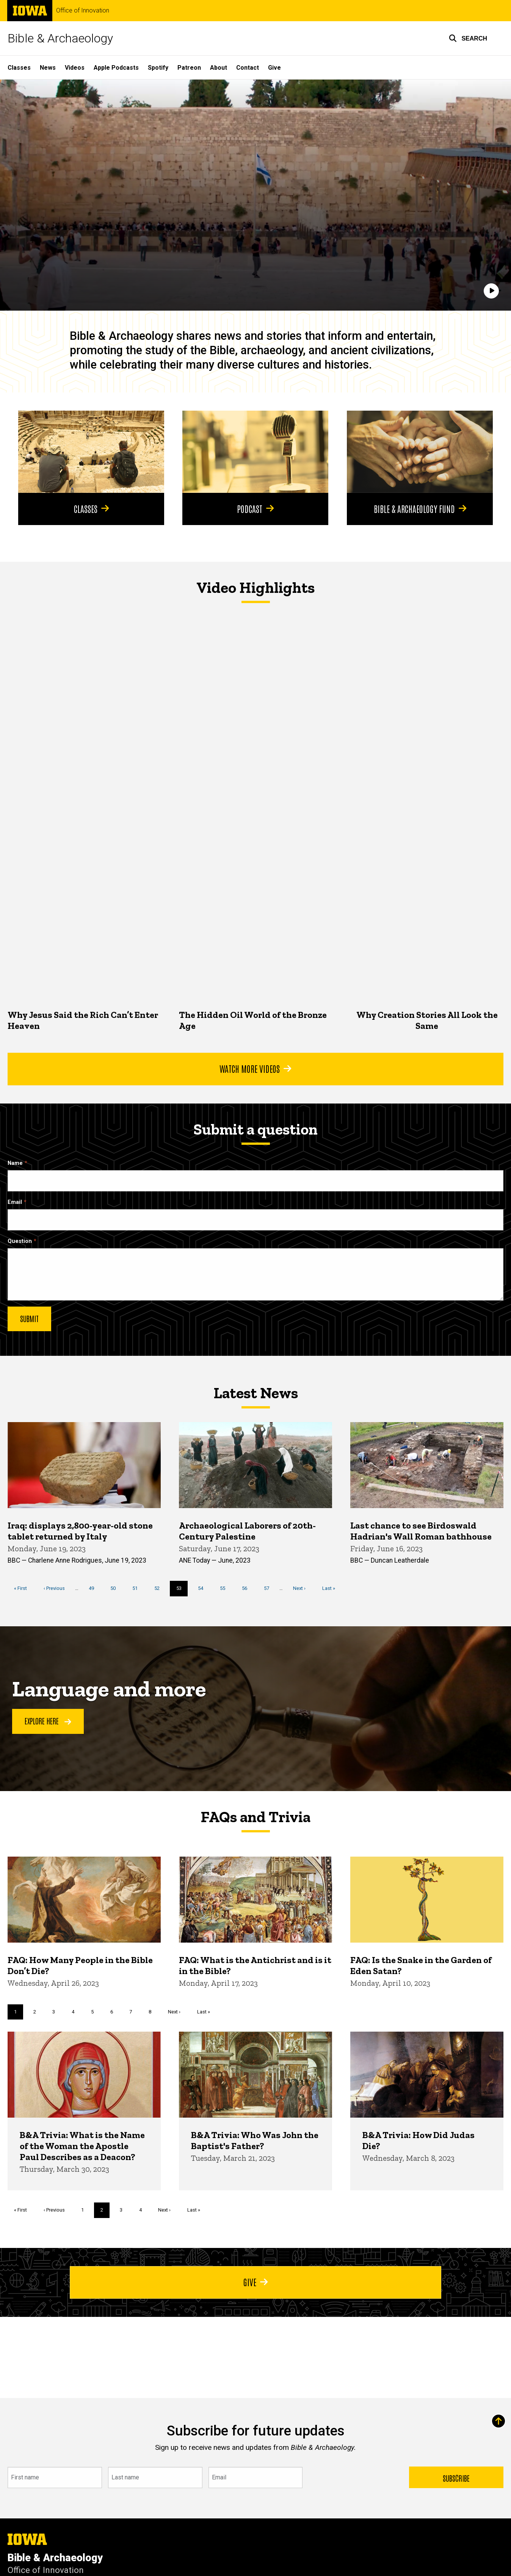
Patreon (189, 67)
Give (274, 67)
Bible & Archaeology (60, 38)
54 (203, 1588)
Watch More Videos (255, 1068)
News (48, 67)
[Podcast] (255, 452)
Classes (19, 67)
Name (15, 1163)
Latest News (255, 1393)
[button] (468, 38)
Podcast (255, 508)
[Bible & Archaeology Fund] (420, 452)
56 (247, 1588)
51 (137, 1588)
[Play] (491, 291)
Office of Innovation (82, 10)
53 (182, 1590)
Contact (247, 67)
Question (20, 1241)
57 (269, 1588)
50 (115, 1588)
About (218, 67)
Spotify (158, 67)
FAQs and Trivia (255, 1817)
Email (15, 1202)
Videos (75, 67)
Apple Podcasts (116, 67)
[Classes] (91, 452)
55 (225, 1588)
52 (159, 1588)
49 (94, 1588)
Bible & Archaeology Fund (419, 508)
